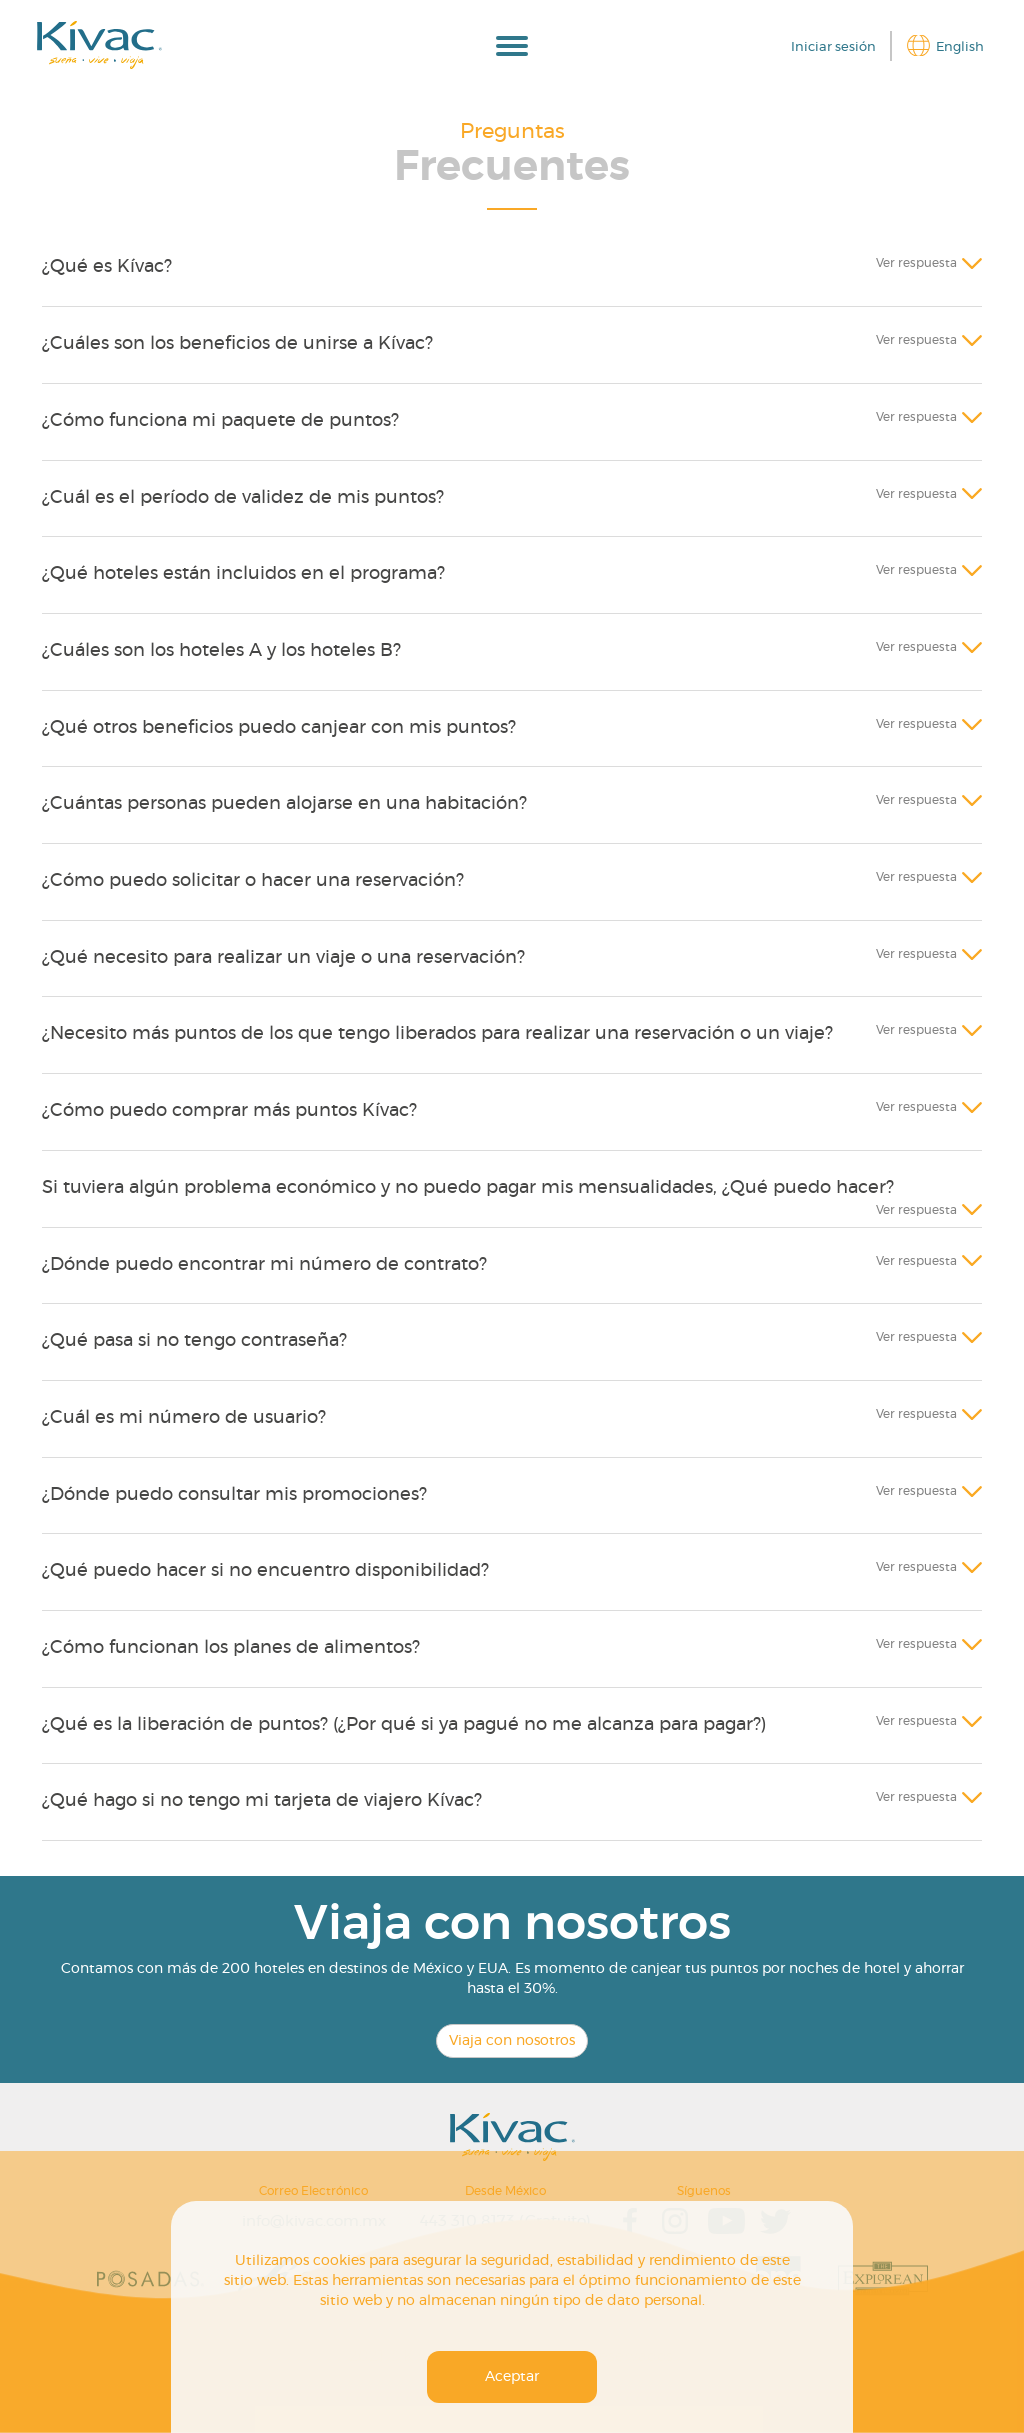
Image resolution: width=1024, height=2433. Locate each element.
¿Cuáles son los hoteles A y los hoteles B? (221, 651)
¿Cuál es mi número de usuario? (184, 1418)
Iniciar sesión (833, 47)
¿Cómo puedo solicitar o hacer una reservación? (253, 881)
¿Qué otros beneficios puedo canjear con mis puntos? (279, 728)
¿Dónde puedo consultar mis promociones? (234, 1495)
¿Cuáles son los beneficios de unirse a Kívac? (237, 344)
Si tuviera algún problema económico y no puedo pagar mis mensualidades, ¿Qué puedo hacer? (468, 1188)
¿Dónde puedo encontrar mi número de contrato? (264, 1265)
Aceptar (512, 2377)
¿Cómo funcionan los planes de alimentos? (231, 1648)
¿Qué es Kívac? (107, 267)
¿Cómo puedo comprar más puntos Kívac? (229, 1111)
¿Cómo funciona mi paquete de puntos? (220, 421)
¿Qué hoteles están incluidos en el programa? (243, 574)
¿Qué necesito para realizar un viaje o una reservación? (283, 958)
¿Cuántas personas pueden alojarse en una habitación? (284, 804)
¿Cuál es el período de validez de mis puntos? (243, 498)
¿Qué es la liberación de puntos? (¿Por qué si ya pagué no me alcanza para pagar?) (404, 1725)
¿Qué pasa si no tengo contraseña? (194, 1341)
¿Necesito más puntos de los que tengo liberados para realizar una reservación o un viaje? (437, 1034)
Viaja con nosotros (512, 2041)
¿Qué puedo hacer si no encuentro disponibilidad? (265, 1571)
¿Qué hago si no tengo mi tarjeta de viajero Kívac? (262, 1801)
